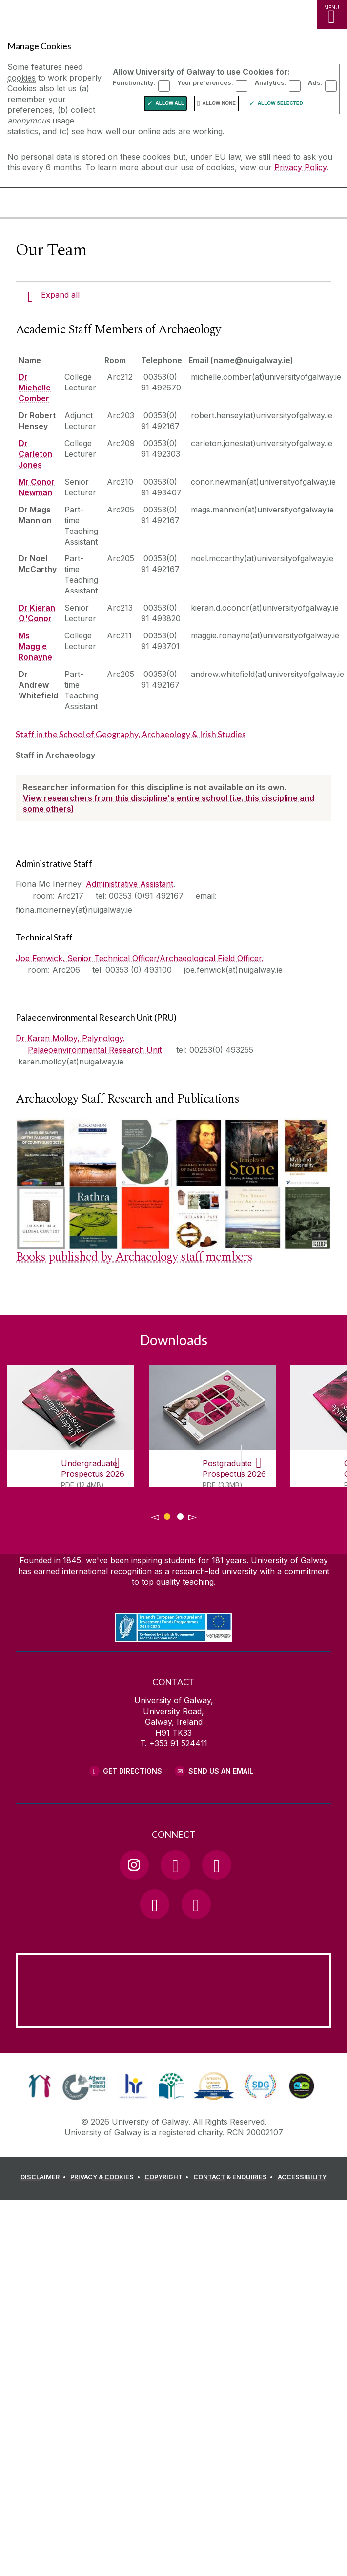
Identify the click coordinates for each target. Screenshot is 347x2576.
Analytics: (270, 82)
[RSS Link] (196, 1904)
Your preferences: (205, 82)
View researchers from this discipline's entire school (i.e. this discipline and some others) (168, 803)
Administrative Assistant (129, 884)
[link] (39, 2086)
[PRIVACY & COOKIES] (106, 2179)
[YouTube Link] (216, 1865)
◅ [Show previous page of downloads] (155, 1517)
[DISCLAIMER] (44, 2179)
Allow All (170, 103)
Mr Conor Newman (37, 487)
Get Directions (132, 1771)
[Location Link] (174, 2021)
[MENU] (332, 14)
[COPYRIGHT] (168, 2179)
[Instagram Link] (134, 1865)
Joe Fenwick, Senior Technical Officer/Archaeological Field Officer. (140, 958)
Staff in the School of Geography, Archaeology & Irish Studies (131, 734)
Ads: (315, 82)
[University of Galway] (51, 205)
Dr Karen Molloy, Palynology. (70, 1038)
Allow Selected (280, 103)
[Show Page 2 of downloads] (180, 1515)
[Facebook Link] (175, 1865)
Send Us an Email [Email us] (220, 1771)
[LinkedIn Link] (154, 1904)
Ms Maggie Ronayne (35, 646)
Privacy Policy (300, 167)
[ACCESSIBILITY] (302, 2179)
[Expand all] (173, 295)
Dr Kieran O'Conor (37, 613)
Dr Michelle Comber (35, 387)
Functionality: (134, 82)
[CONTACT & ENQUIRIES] (234, 2179)
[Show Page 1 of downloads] (167, 1515)
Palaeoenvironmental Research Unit (95, 1050)
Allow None (219, 103)
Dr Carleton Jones (35, 454)
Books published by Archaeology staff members (134, 1257)
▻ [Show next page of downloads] (192, 1517)
